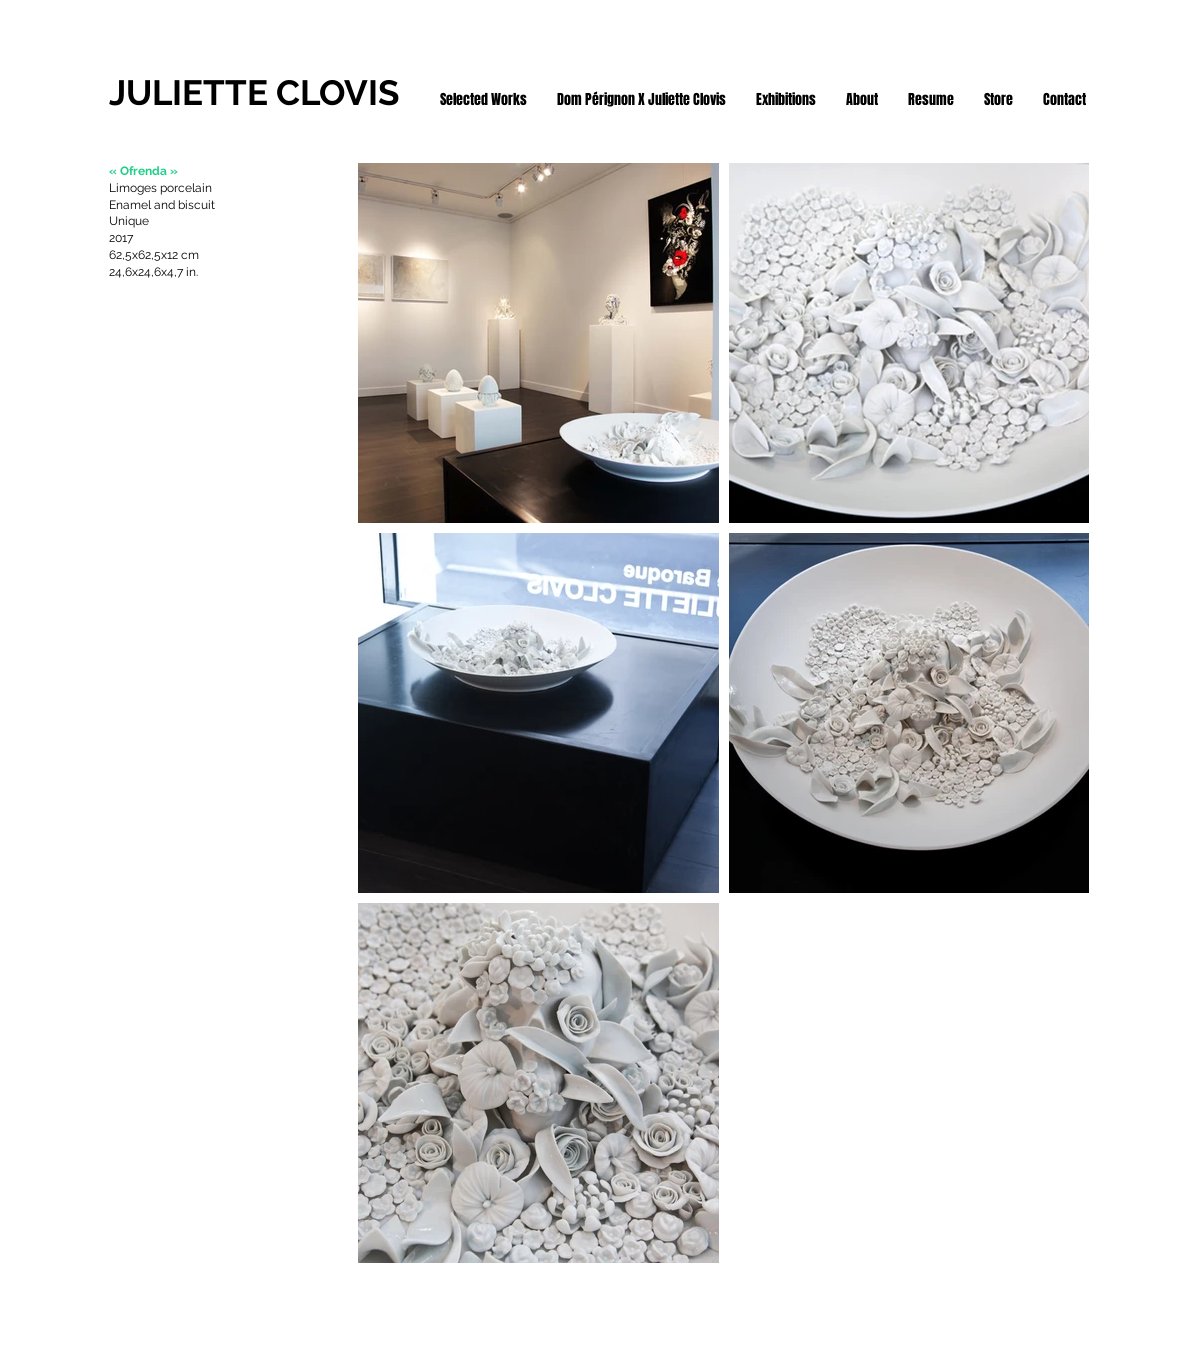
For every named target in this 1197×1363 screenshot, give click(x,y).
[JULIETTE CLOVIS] (266, 92)
